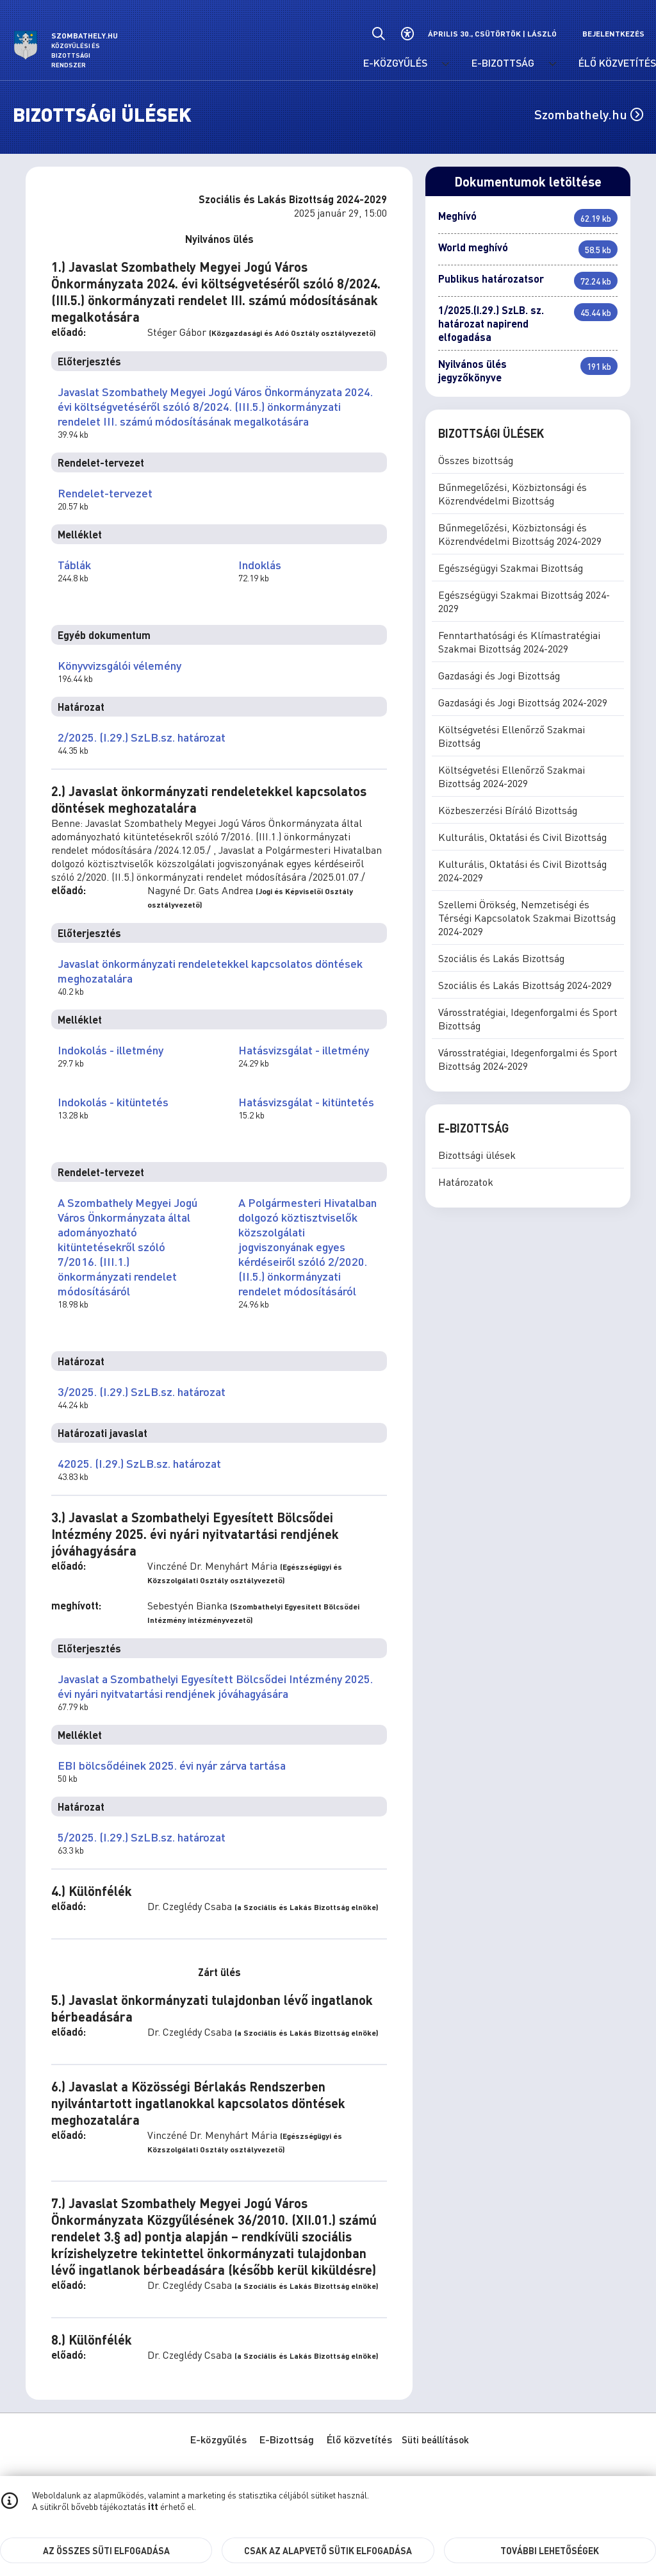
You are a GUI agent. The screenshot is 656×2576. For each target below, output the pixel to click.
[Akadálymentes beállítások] (407, 33)
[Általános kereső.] (378, 33)
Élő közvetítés (359, 2439)
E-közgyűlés (218, 2439)
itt (153, 2506)
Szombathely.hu (588, 114)
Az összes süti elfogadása (106, 2550)
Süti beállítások (435, 2439)
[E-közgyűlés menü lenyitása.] (446, 64)
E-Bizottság (286, 2439)
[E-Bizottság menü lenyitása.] (553, 64)
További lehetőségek (549, 2550)
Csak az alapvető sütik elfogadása (328, 2550)
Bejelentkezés (613, 33)
